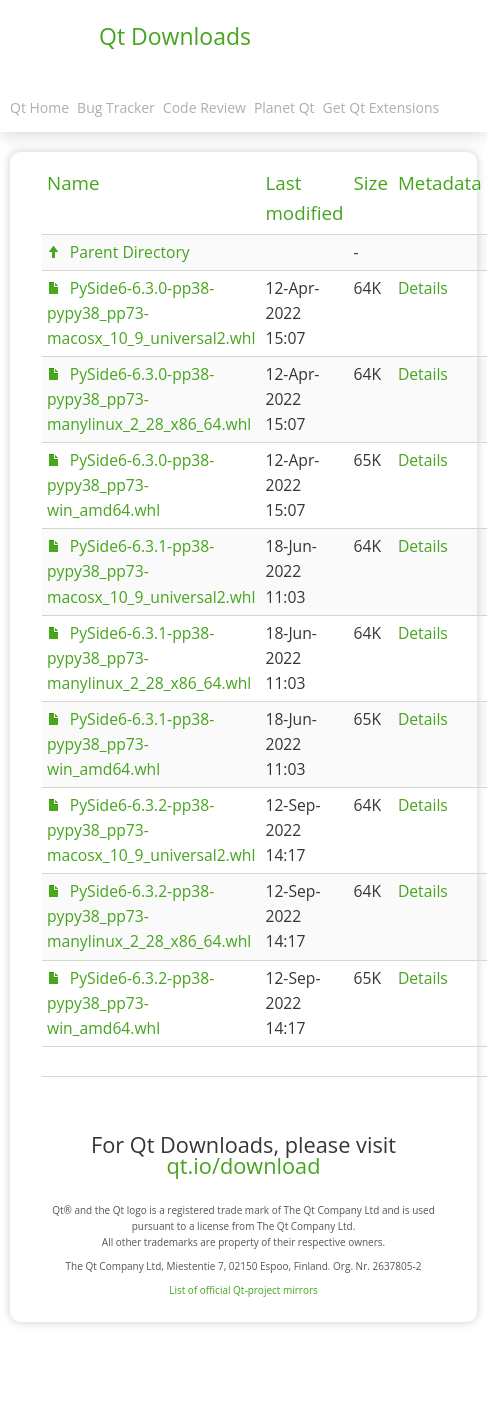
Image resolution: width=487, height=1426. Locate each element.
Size (371, 183)
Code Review (204, 107)
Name (73, 183)
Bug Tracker (116, 107)
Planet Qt (284, 107)
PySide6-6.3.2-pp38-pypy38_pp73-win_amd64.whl (130, 1003)
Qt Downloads (175, 36)
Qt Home (39, 107)
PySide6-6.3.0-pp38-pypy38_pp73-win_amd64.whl (130, 485)
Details (423, 288)
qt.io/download (244, 1165)
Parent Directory (130, 252)
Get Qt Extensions (381, 107)
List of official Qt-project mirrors (243, 1290)
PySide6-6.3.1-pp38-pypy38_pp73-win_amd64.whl (130, 744)
